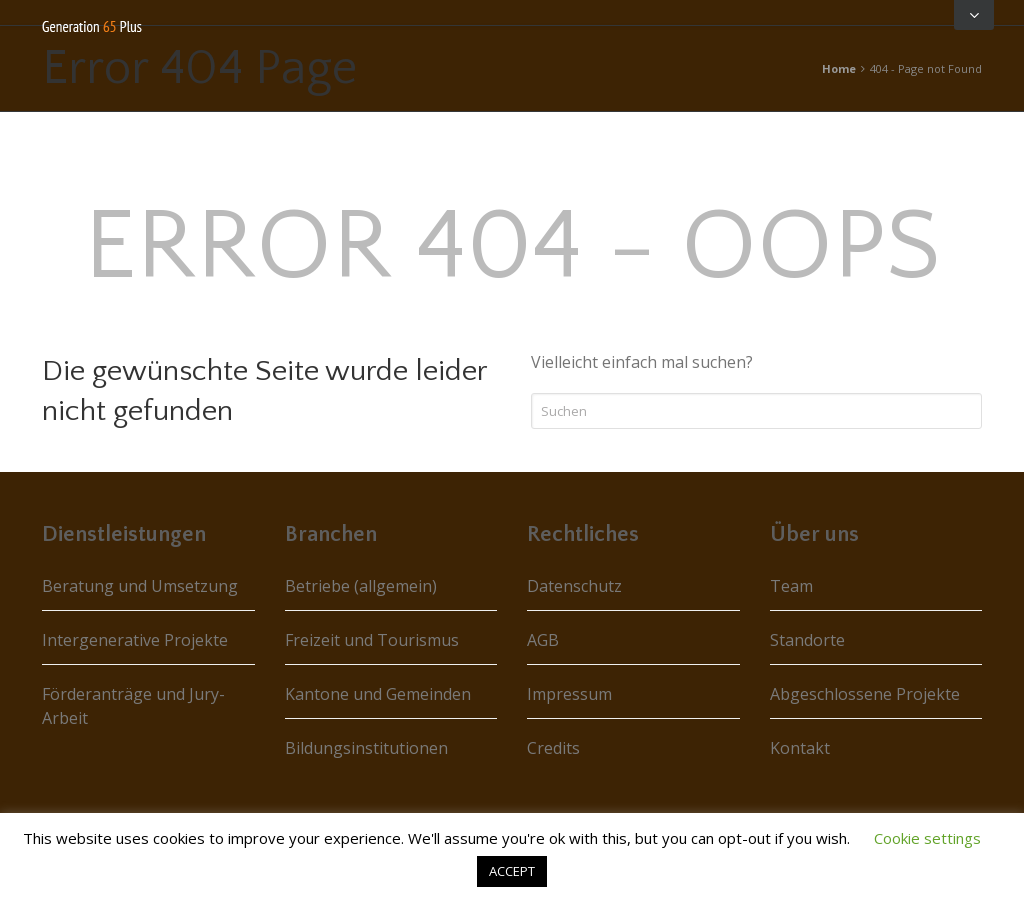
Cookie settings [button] (927, 838)
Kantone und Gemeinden (378, 694)
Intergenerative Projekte (135, 640)
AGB (543, 640)
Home (839, 68)
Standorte (807, 640)
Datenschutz (574, 586)
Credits (553, 748)
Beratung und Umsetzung (140, 586)
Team (791, 586)
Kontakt (800, 748)
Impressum (569, 694)
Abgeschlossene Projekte (865, 694)
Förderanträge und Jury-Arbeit (133, 706)
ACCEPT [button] (512, 871)
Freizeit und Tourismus (372, 640)
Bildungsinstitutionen (366, 748)
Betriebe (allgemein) (361, 586)
